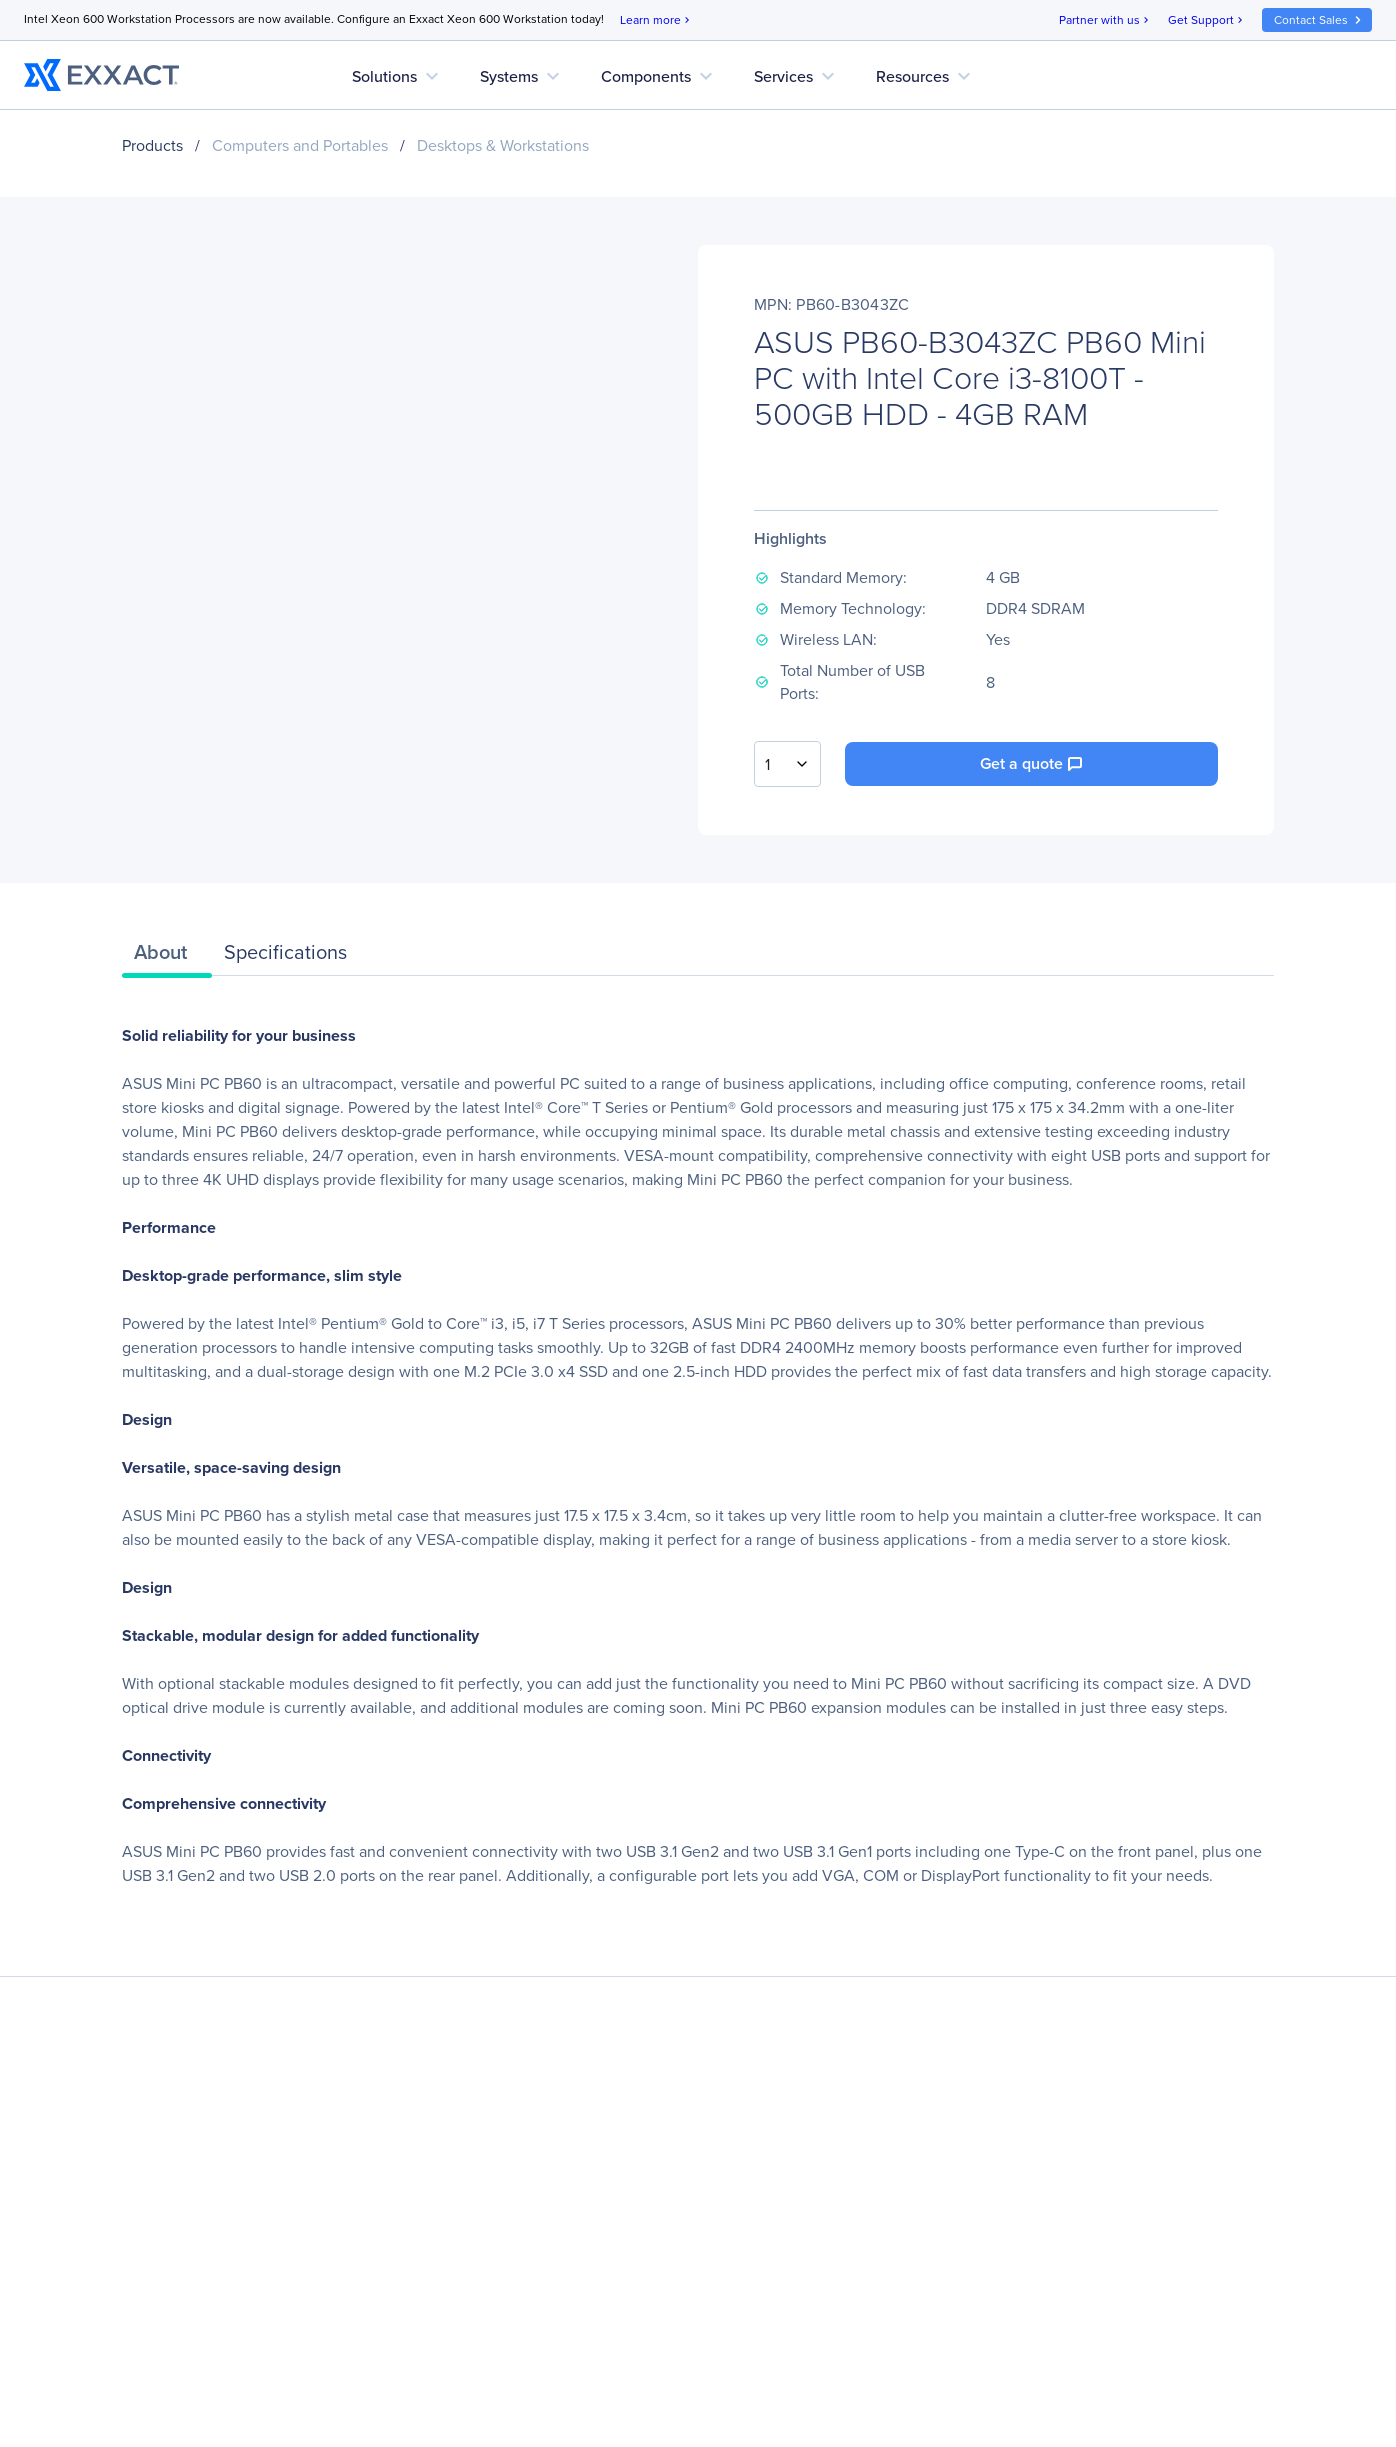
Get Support (1207, 20)
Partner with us (1105, 20)
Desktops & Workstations (503, 145)
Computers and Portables (300, 145)
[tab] (167, 957)
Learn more (656, 20)
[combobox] (787, 764)
